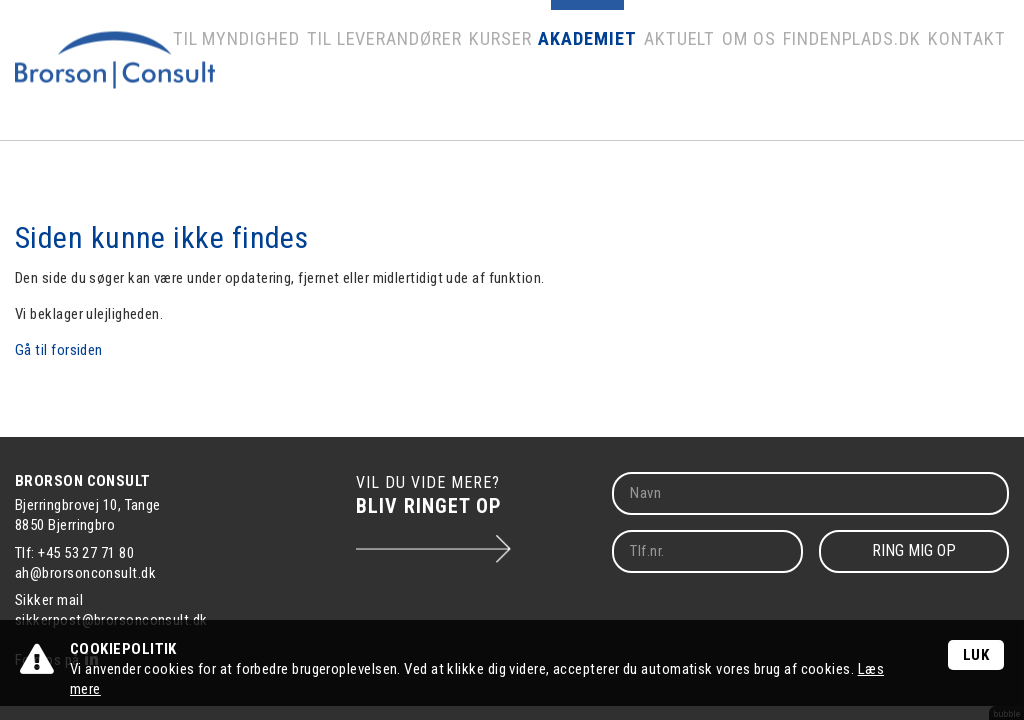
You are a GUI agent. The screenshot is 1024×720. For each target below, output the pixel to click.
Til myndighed (301, 75)
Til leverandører (431, 75)
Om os (770, 75)
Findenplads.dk (866, 75)
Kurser (537, 75)
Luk (976, 655)
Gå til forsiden (59, 350)
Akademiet (618, 75)
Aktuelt (702, 75)
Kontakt (969, 75)
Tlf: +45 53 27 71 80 (74, 553)
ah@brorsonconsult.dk (85, 573)
